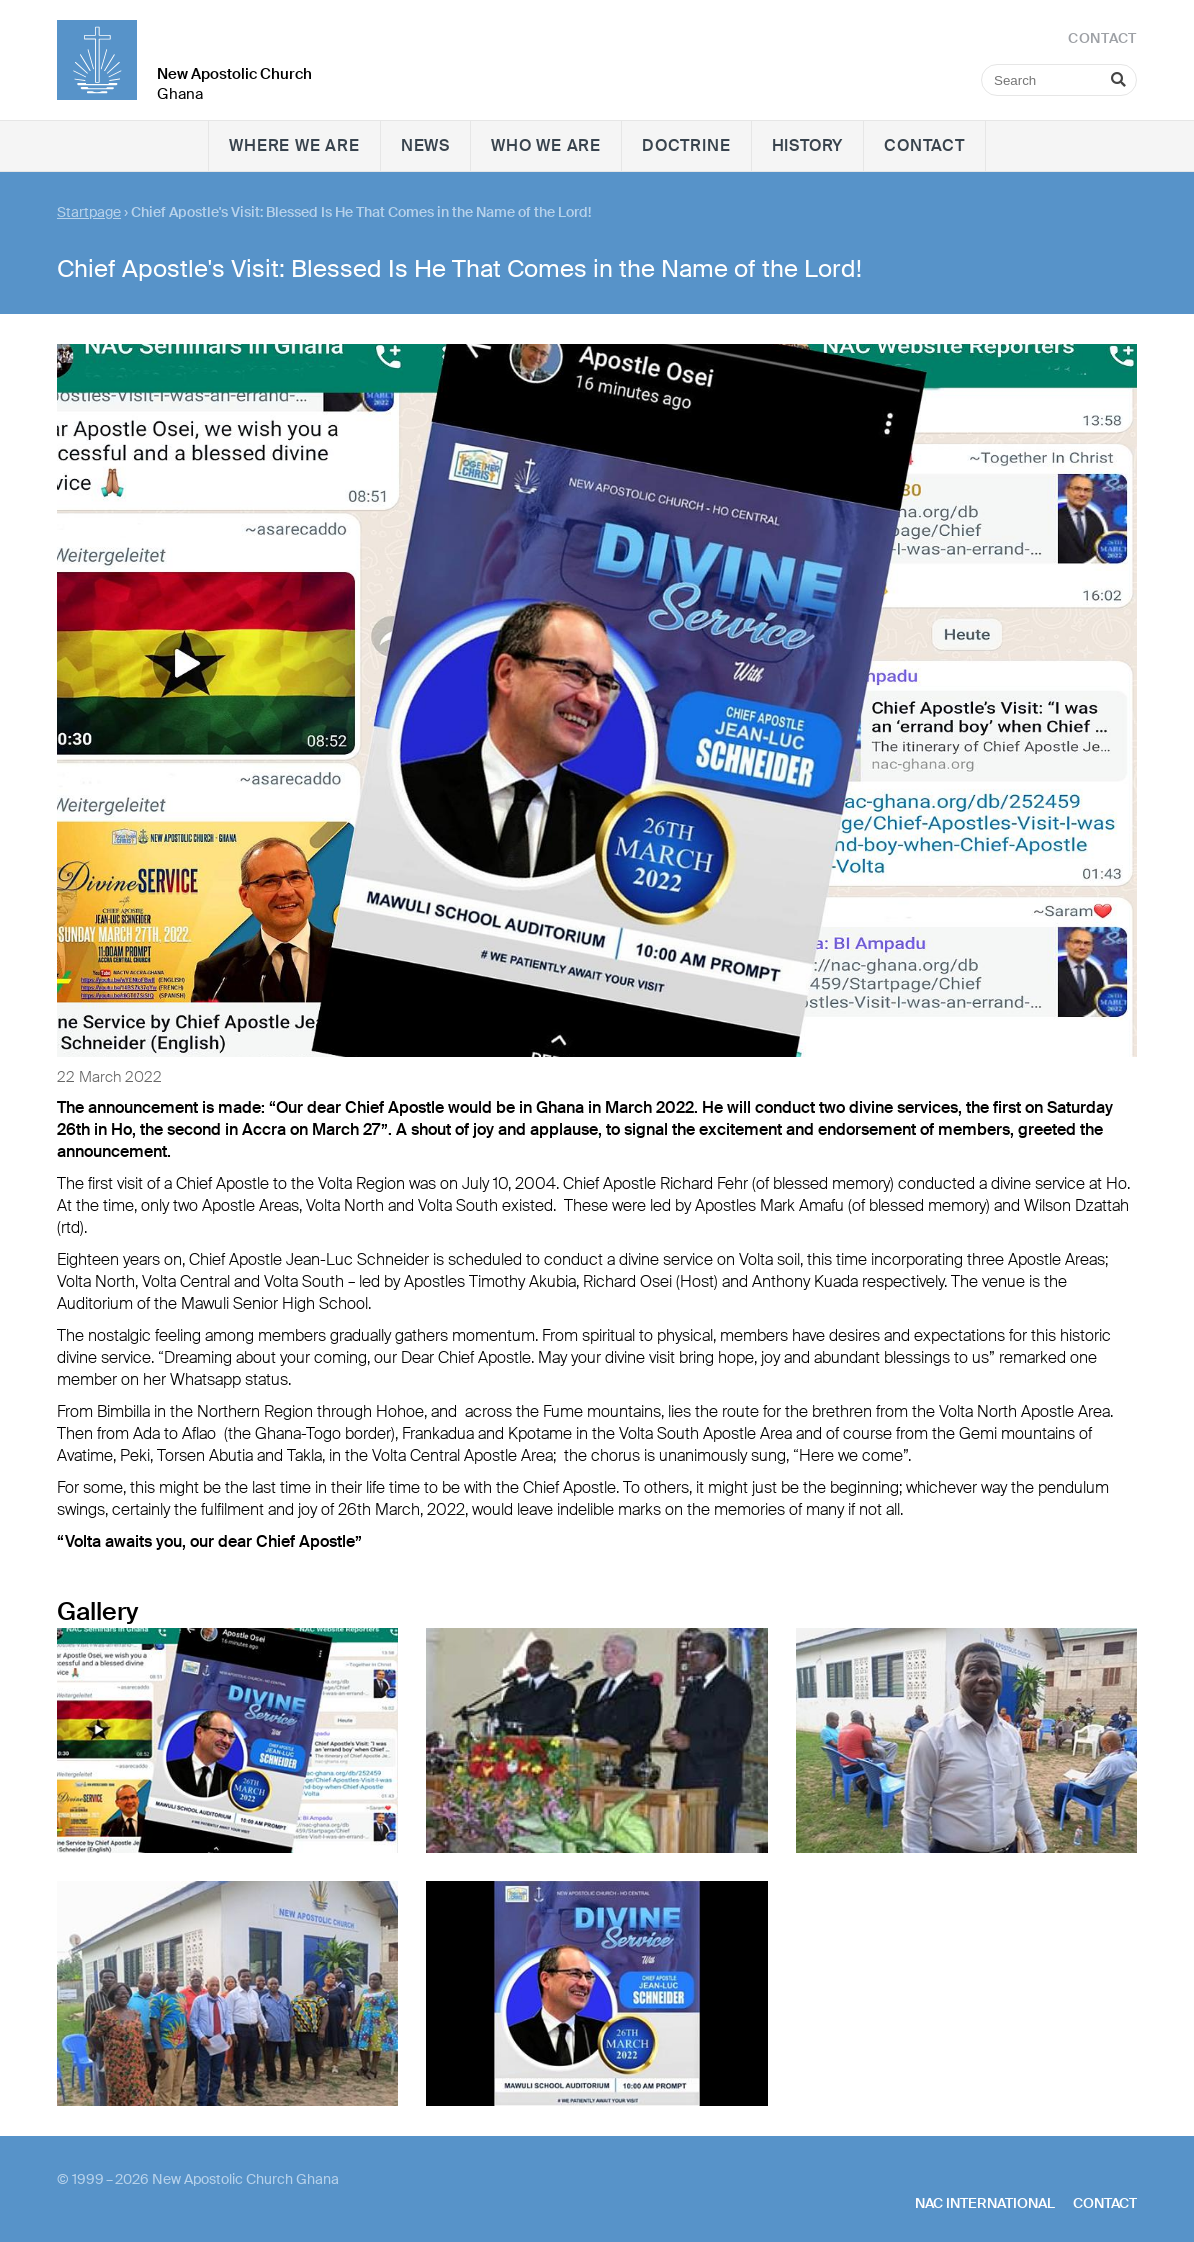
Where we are (294, 145)
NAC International (985, 2203)
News (425, 145)
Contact (924, 145)
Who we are (546, 145)
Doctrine (686, 145)
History (808, 145)
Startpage (89, 212)
